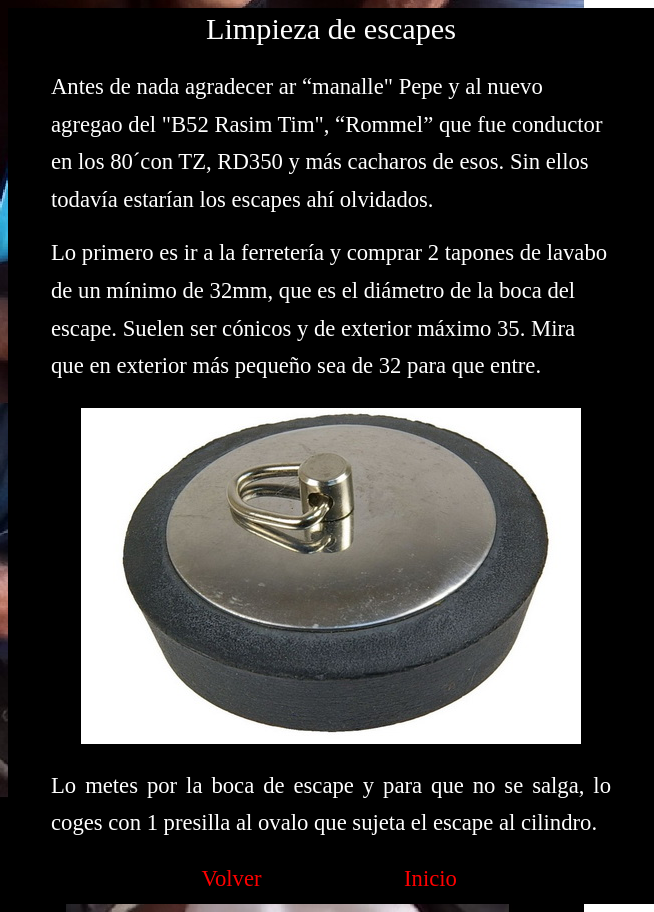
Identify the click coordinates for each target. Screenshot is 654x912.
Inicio (430, 878)
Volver (232, 878)
